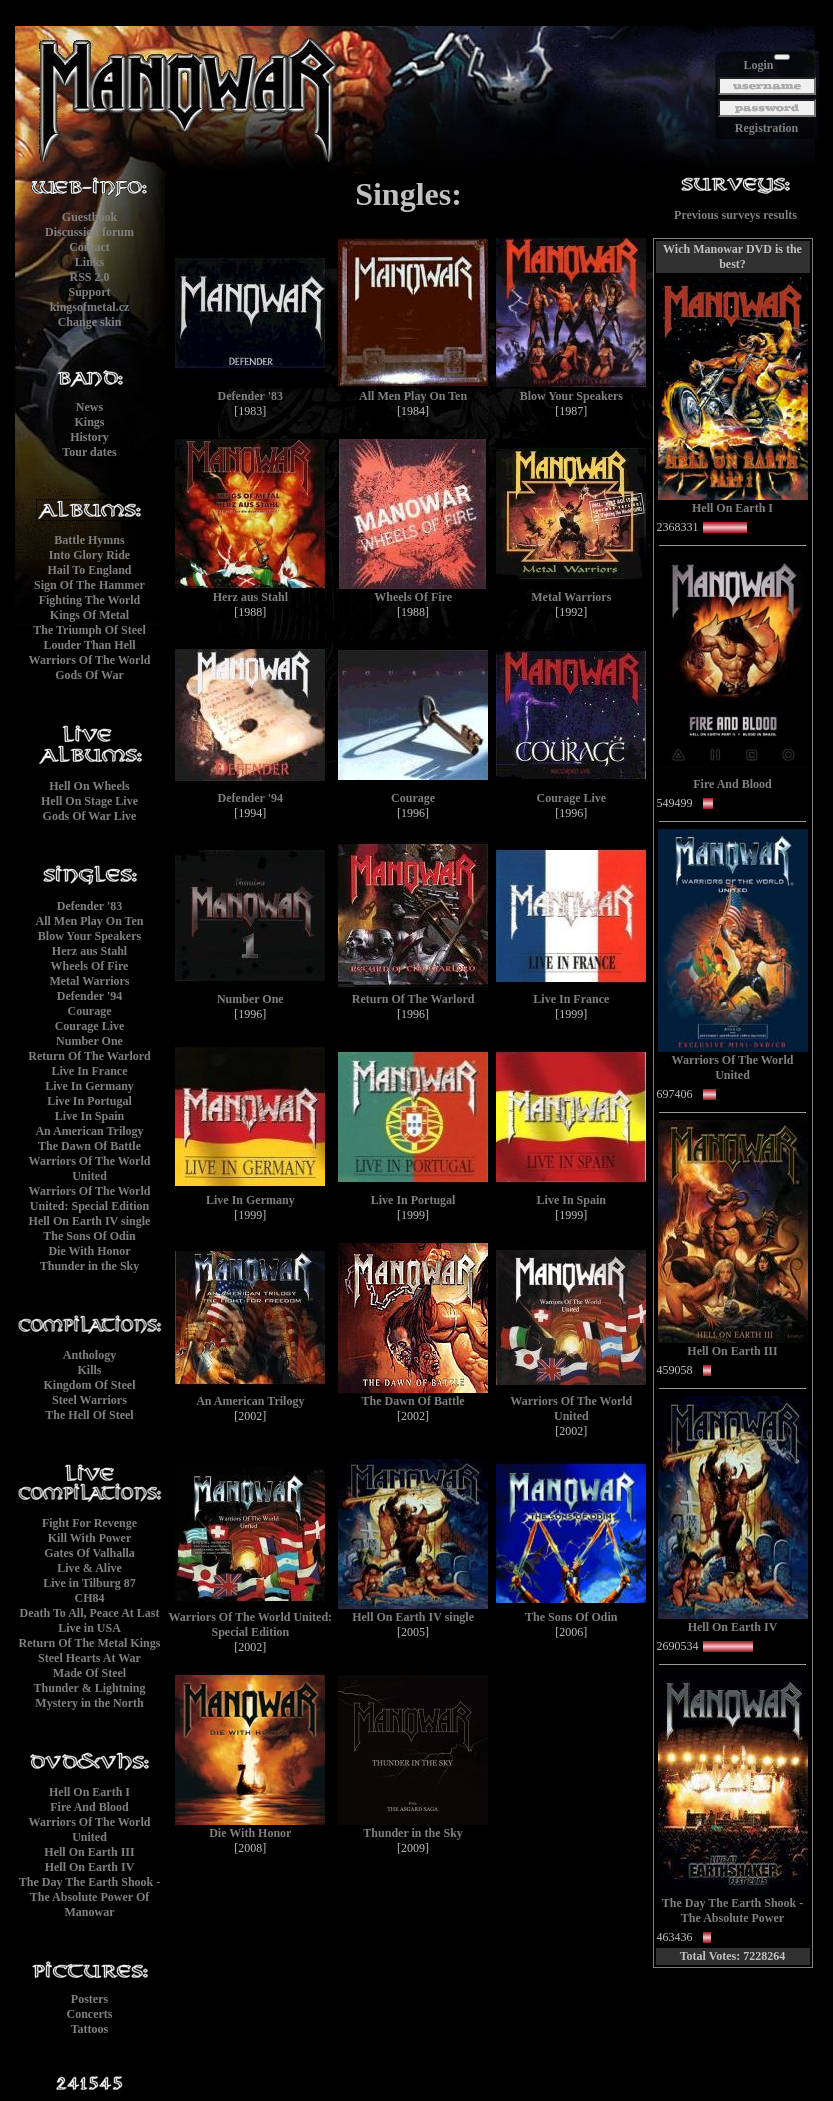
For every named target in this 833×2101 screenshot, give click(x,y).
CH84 (90, 1598)
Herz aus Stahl (89, 951)
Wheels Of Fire (90, 966)
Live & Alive (89, 1568)
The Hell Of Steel (89, 1415)
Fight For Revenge (89, 1523)
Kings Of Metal (89, 615)
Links (89, 262)
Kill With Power (90, 1538)
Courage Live (90, 1026)
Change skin (90, 322)
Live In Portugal (89, 1101)
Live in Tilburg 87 (89, 1583)
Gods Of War (89, 675)
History (89, 437)
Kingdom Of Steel (90, 1385)
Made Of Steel (89, 1673)
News (89, 407)
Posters (89, 1999)
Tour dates (89, 452)
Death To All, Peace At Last (90, 1613)
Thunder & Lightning (90, 1688)
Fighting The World (90, 600)
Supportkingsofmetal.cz (90, 299)
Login (758, 65)
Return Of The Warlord (89, 1056)
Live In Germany (89, 1086)
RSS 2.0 (89, 277)
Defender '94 (89, 996)
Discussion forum (89, 232)
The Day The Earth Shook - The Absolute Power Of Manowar (89, 1897)
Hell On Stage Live (89, 801)
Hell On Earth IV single (90, 1221)
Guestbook (89, 217)
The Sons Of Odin (89, 1236)
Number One (89, 1041)
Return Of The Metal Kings (90, 1643)
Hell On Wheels (89, 786)
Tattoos (90, 2029)
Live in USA (89, 1628)
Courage (90, 1011)
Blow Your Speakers (89, 936)
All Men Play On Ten (89, 921)
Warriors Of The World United (90, 1168)
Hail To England (89, 570)
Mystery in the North (89, 1703)
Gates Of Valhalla (89, 1553)
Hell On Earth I (89, 1792)
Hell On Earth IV (90, 1867)
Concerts (90, 2014)
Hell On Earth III (89, 1852)
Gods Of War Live (90, 816)
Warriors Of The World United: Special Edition (90, 1198)
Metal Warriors (89, 981)
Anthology (89, 1355)
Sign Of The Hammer (89, 585)
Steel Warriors (89, 1400)
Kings (89, 422)
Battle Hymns (89, 540)
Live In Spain (89, 1116)
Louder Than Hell (89, 645)
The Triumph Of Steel (89, 630)
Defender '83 (89, 906)
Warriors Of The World (90, 660)
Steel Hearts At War (89, 1658)
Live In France (90, 1071)
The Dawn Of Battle (89, 1146)
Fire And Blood (89, 1807)
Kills (89, 1370)
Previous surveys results (735, 215)
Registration (766, 128)
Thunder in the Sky (90, 1266)
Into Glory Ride (89, 555)
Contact (89, 247)
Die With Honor (89, 1251)
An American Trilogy (89, 1131)
